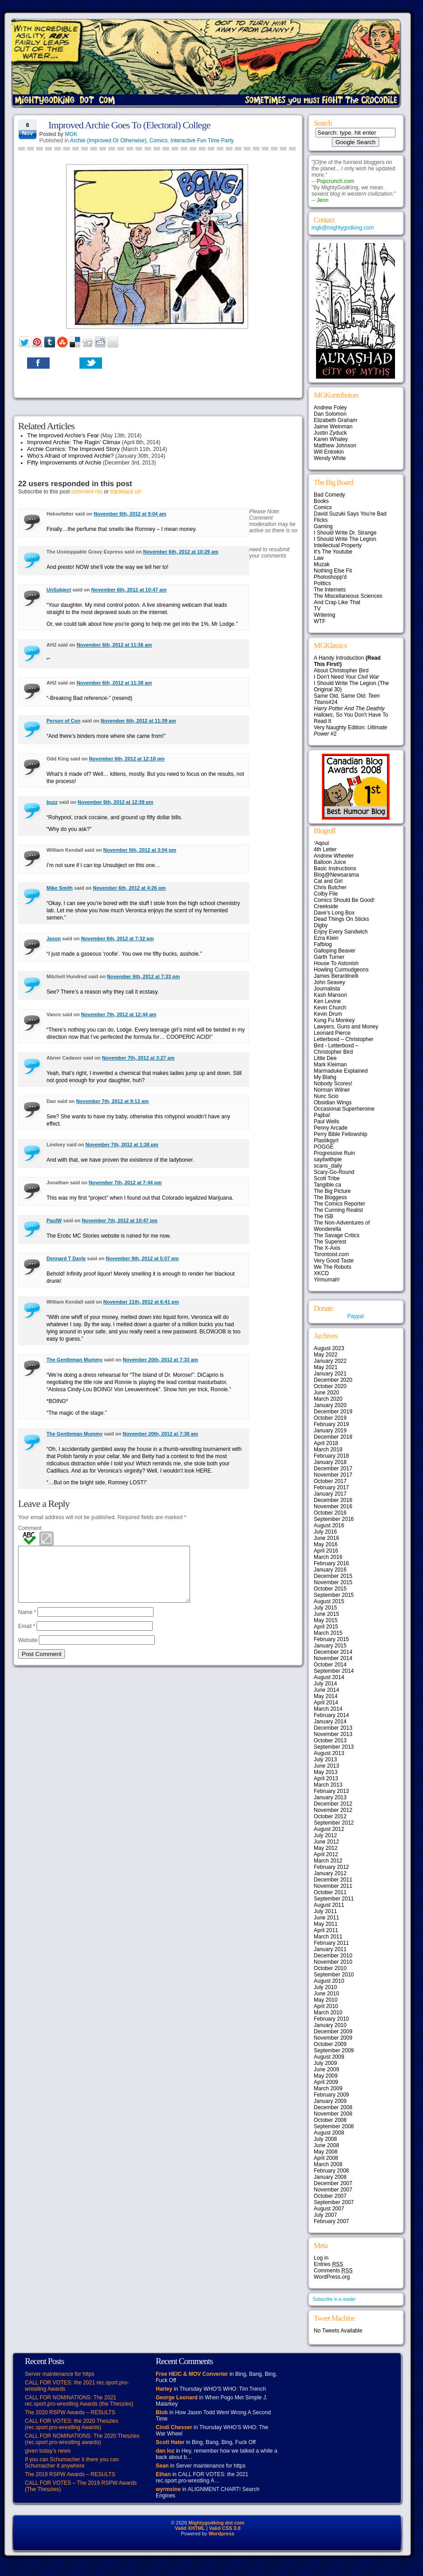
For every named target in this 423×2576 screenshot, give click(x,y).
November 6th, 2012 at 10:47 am (129, 589)
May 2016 (326, 1544)
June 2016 (326, 1538)
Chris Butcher (330, 887)
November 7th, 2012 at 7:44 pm (125, 1182)
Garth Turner (329, 957)
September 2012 (334, 1823)
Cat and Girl (328, 881)
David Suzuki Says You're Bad (350, 514)
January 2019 (330, 1430)
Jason (53, 938)
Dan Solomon (330, 414)
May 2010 (326, 2000)
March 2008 (328, 2164)
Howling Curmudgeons (341, 970)
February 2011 (331, 1943)
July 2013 (325, 1759)
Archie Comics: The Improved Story (73, 449)
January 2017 (330, 1494)
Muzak (322, 564)
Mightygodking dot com (216, 2522)
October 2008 (330, 2120)
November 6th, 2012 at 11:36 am (114, 645)
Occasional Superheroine (344, 1109)
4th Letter (325, 849)
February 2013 (331, 1791)
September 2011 (334, 1899)
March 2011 (328, 1936)
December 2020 (333, 1380)
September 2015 (334, 1595)
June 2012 (326, 1842)
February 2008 (331, 2171)
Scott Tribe (326, 1178)
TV (317, 608)
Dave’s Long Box (334, 913)
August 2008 (329, 2133)
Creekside (326, 906)
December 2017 (333, 1468)
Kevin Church (330, 1007)
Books (321, 501)
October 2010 (330, 1968)
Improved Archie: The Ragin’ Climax (74, 442)
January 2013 (330, 1797)
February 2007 (331, 2221)
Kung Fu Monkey (334, 1020)
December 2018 (333, 1437)
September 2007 (334, 2202)
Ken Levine (327, 1001)
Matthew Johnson (335, 445)
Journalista (327, 988)
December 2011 (333, 1880)
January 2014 (330, 1721)
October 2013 (330, 1740)
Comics (158, 140)
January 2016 (330, 1570)
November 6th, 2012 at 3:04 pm (139, 850)
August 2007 (329, 2208)
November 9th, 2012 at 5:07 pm (142, 1258)
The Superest (330, 1242)
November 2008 (333, 2114)
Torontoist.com (331, 1254)
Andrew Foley (330, 407)
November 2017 (333, 1475)
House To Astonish (336, 963)
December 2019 (333, 1411)
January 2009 (330, 2101)
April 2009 (326, 2082)
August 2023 (329, 1348)
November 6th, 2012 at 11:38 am (114, 682)
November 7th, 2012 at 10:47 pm (120, 1220)
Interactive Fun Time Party (202, 140)
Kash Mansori (330, 995)
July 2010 (325, 1987)
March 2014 (328, 1709)
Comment (30, 1528)
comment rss (86, 491)
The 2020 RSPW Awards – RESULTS (70, 2412)
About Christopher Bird (341, 670)
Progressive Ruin (334, 1153)
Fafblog (323, 944)
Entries (328, 2264)
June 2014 (326, 1690)
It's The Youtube (333, 552)
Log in (321, 2258)
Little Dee (325, 1058)
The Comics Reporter (339, 1204)
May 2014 (326, 1696)
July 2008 (325, 2139)
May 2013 (326, 1772)
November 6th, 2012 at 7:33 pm (143, 976)
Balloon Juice (330, 862)
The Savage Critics (336, 1235)
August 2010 (329, 1981)
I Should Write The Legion (345, 539)
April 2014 (326, 1702)
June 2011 (326, 1917)
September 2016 (334, 1519)
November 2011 (333, 1886)
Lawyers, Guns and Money (346, 1026)
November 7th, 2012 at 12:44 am (118, 1014)
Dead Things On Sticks (341, 919)
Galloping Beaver (334, 951)
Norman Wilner (332, 1090)
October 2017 (330, 1481)
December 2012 (333, 1804)
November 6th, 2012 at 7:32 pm (117, 938)
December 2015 (333, 1576)
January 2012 (330, 1873)
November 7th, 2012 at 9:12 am (112, 1101)
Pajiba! (322, 1115)
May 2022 (326, 1354)
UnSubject (58, 589)
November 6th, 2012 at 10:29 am (180, 551)
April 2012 (326, 1854)
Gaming (323, 526)
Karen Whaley (331, 439)
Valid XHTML (190, 2528)
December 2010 (333, 1955)
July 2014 (325, 1683)
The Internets (330, 590)
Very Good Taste (334, 1261)
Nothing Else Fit (333, 571)
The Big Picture (332, 1191)
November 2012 (333, 1810)
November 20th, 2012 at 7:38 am (160, 1433)
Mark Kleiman (330, 1064)
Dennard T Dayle (66, 1258)
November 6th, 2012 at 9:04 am (130, 513)
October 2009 (330, 2044)
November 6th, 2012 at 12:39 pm (115, 802)
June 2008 (326, 2145)
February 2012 (331, 1867)
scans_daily (328, 1166)
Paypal (355, 1316)
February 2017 (331, 1487)
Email (26, 1637)
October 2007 (330, 2196)
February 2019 (331, 1424)
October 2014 (330, 1664)
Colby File (326, 894)
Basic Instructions (335, 868)
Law (319, 558)
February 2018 (331, 1456)
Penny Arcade (331, 1128)
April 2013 (326, 1778)
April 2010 (326, 2006)
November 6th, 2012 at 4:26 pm (129, 888)
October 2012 (330, 1816)
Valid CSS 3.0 (225, 2528)
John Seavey (329, 982)
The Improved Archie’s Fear (63, 435)
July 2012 (325, 1835)
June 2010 (326, 1993)
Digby (321, 925)
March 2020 (328, 1399)
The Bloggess (330, 1197)
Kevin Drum (328, 1014)
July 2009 (325, 2063)
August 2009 (329, 2057)
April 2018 (326, 1443)
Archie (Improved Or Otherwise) (108, 140)
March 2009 (328, 2088)
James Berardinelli (336, 976)
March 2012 (328, 1861)
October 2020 (330, 1386)
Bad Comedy (329, 495)
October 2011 (330, 1892)
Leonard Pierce (332, 1033)
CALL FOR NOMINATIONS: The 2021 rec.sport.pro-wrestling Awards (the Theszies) (79, 2400)
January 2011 (330, 1949)
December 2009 (333, 2031)
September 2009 (334, 2050)
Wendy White (330, 458)
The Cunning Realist (338, 1210)
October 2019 (330, 1418)
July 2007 (325, 2215)
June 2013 (326, 1766)
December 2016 (333, 1500)
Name (27, 1623)
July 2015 (325, 1608)
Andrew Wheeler (334, 856)
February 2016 (331, 1563)
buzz (51, 802)
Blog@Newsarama (336, 875)
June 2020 (326, 1392)
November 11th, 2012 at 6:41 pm (141, 1301)
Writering (324, 615)
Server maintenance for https (59, 2374)
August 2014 (329, 1677)
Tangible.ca (327, 1185)
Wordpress (221, 2533)
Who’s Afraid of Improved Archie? (70, 455)
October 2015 (330, 1589)
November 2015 (333, 1582)
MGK (71, 134)
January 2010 (330, 2025)
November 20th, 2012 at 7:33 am (160, 1359)
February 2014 (331, 1715)
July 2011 (325, 1911)
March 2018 (328, 1449)
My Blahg (325, 1077)
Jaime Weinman (333, 426)
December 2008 (333, 2107)
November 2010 (333, 1962)
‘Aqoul (321, 843)
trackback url (125, 491)
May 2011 (326, 1924)
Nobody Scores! (333, 1083)
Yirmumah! (327, 1279)
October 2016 (330, 1513)
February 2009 (331, 2095)
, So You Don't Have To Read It (351, 714)
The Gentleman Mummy (74, 1359)
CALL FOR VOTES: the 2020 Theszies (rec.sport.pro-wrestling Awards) (71, 2424)
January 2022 (330, 1361)
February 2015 (331, 1639)
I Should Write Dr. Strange (345, 533)
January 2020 (330, 1405)
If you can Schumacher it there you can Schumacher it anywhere (72, 2462)
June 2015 (326, 1614)
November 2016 (333, 1506)
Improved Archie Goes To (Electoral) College (129, 125)
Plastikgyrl (326, 1140)
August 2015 (329, 1601)
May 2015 (326, 1620)
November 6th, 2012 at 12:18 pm (127, 758)
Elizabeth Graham (335, 420)
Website (27, 1651)
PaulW (54, 1220)
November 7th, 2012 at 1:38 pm (121, 1144)
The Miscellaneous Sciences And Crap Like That (348, 599)
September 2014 (334, 1671)
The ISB (323, 1216)
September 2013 (334, 1747)
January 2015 (330, 1645)
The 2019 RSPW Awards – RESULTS (70, 2474)
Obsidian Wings (333, 1102)
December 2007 (333, 2183)
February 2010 (331, 2019)
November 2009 (333, 2038)
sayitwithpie (328, 1159)
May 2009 (326, 2076)
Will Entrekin (329, 452)
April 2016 (326, 1551)
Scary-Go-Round (334, 1172)
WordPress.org (332, 2277)
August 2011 (329, 1905)
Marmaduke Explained (340, 1071)
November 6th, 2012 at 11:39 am (138, 720)
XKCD (321, 1273)
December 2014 (333, 1652)
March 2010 (328, 2012)
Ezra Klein (326, 938)
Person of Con (63, 720)
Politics (322, 583)
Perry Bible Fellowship (340, 1134)
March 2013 (328, 1785)
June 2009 (326, 2069)
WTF (319, 621)
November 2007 (333, 2190)
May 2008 (326, 2152)
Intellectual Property (338, 545)
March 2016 (328, 1557)
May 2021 (326, 1367)
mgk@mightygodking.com (342, 228)
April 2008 (326, 2158)
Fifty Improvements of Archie (64, 462)
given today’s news (47, 2451)
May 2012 (326, 1848)
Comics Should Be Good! (344, 900)
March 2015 (328, 1633)
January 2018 (330, 1462)
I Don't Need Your (346, 677)
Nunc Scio (326, 1096)
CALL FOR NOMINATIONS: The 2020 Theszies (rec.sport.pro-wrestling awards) (82, 2439)
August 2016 (329, 1525)
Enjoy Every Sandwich (340, 932)
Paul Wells (326, 1121)
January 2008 (330, 2177)
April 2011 (326, 1930)
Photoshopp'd (330, 577)
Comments (333, 2270)
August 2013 (329, 1753)
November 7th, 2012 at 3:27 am (138, 1057)
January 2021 (330, 1373)
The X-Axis (327, 1248)
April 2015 (326, 1626)
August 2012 (329, 1829)
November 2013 (333, 1734)
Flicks (321, 520)
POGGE (324, 1147)
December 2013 (333, 1728)
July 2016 (325, 1532)
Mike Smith (59, 888)
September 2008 (334, 2126)
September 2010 (334, 1974)
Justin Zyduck (330, 433)
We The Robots (332, 1267)
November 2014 (333, 1658)
